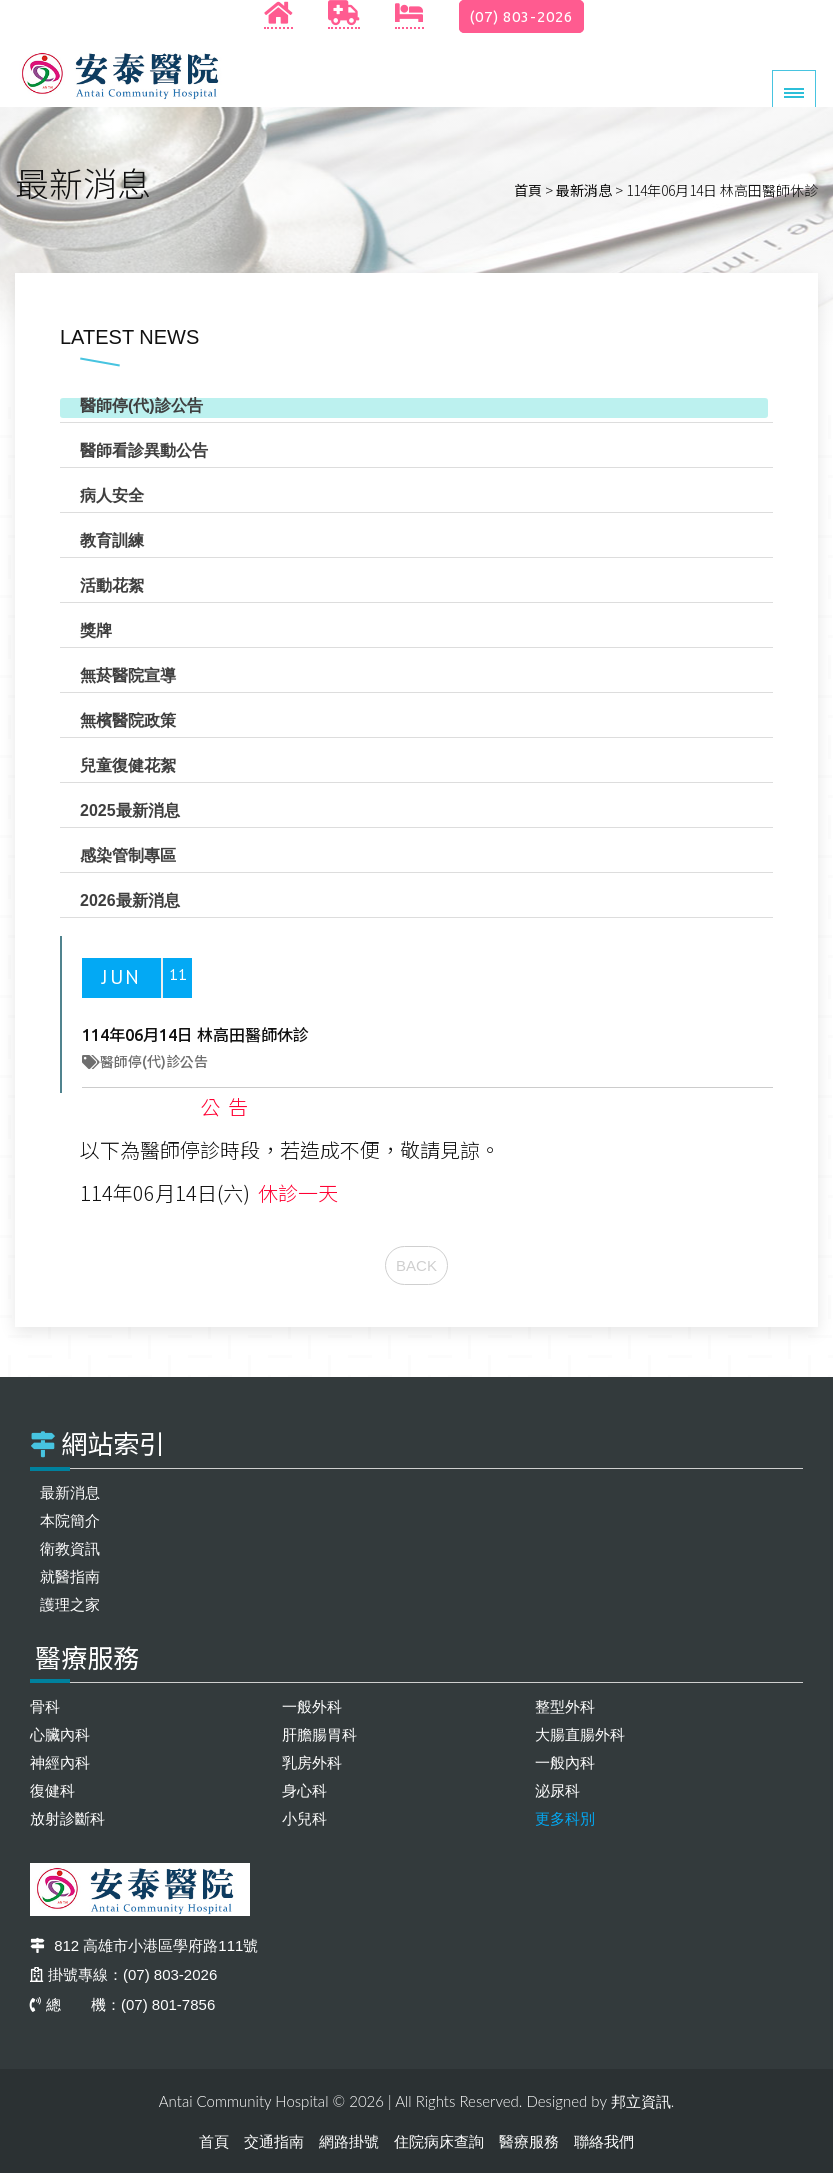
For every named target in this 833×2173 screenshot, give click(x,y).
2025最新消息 (130, 810)
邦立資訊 (641, 2101)
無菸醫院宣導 (128, 675)
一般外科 (312, 1706)
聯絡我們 (604, 2141)
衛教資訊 (70, 1548)
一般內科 (565, 1762)
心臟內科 (60, 1734)
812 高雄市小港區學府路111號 (144, 1945)
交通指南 (274, 2141)
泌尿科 (557, 1790)
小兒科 (304, 1818)
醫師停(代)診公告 (141, 405)
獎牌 (96, 630)
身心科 (304, 1790)
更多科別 (565, 1818)
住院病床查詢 (439, 2141)
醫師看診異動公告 (144, 450)
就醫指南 (70, 1576)
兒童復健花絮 (128, 765)
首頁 (528, 190)
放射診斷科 (67, 1818)
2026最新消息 (130, 900)
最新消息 (584, 190)
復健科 (52, 1790)
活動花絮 (112, 585)
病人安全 (112, 495)
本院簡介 (70, 1520)
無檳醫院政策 (128, 720)
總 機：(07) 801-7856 (122, 2004)
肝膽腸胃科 (319, 1734)
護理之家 (70, 1604)
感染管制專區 (128, 855)
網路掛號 (349, 2141)
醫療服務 (529, 2141)
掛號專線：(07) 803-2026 (123, 1974)
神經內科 (60, 1762)
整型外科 (565, 1706)
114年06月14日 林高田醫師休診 (195, 1035)
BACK (416, 1265)
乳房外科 (312, 1762)
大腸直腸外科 (580, 1734)
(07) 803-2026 (521, 16)
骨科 (45, 1706)
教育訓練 (112, 540)
